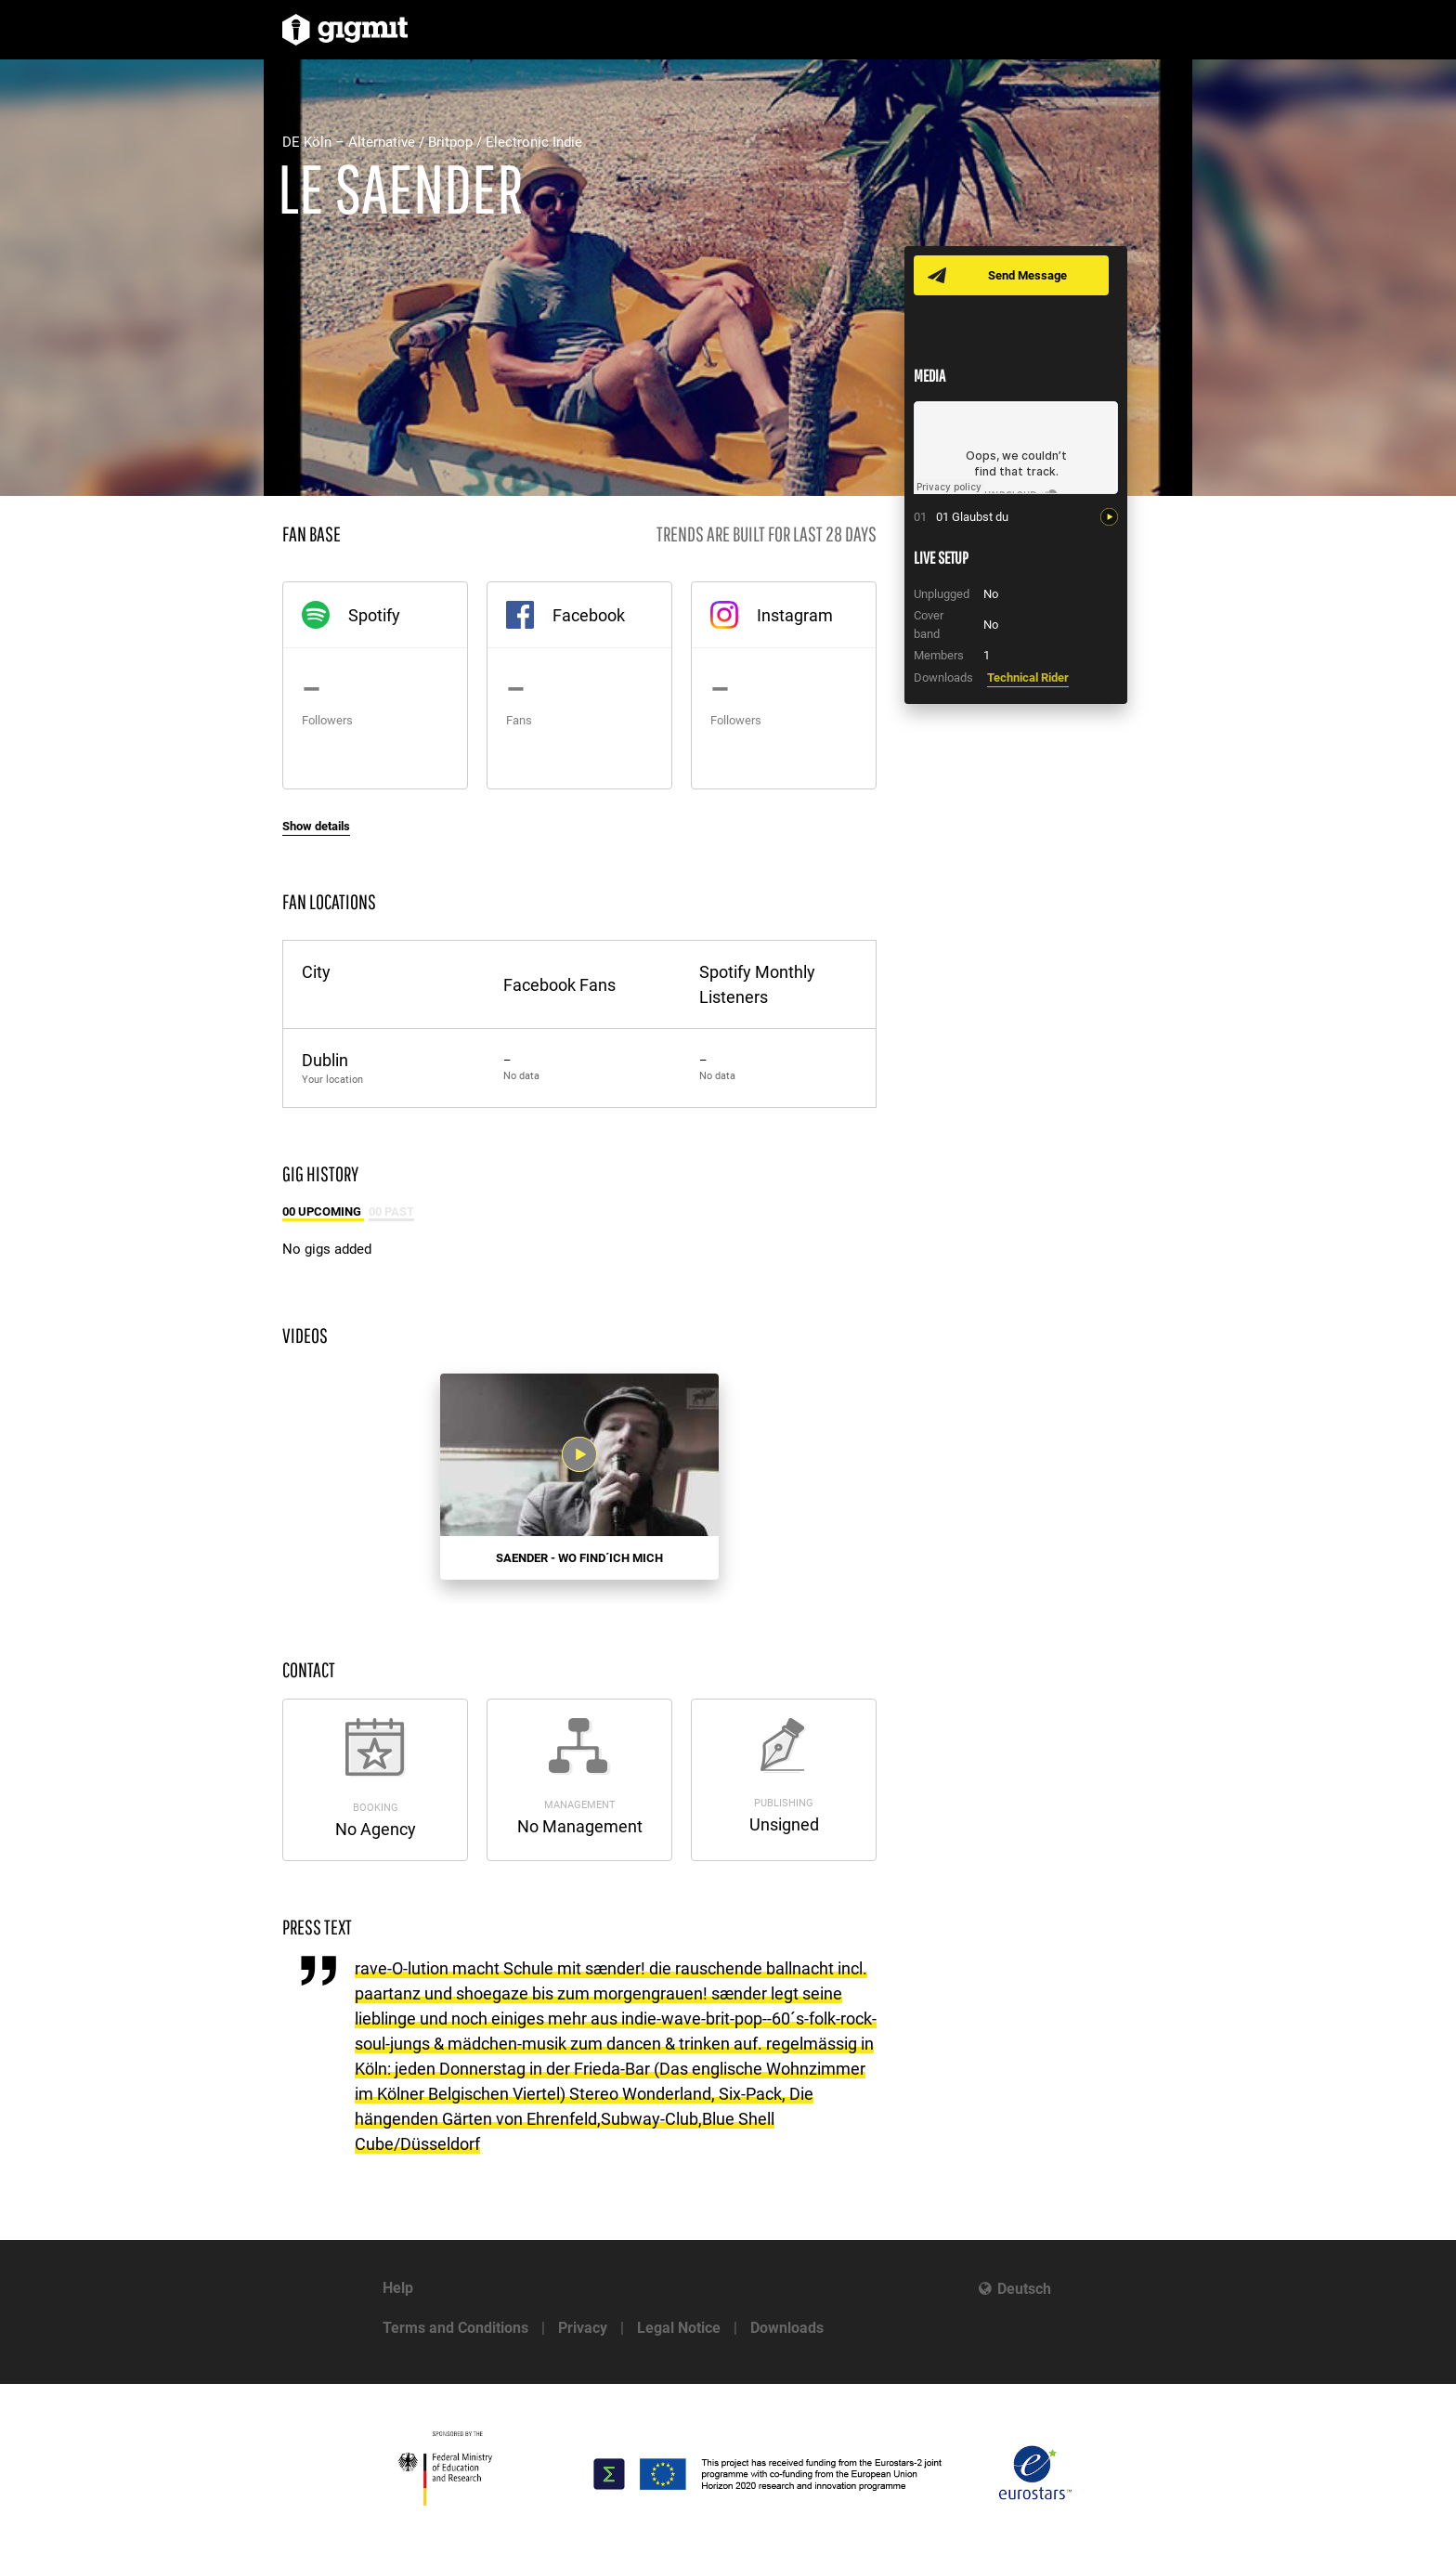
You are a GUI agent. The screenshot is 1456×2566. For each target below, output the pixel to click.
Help (398, 2288)
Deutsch (1024, 2289)
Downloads (787, 2328)
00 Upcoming (323, 1211)
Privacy (582, 2328)
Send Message (1027, 275)
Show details (316, 826)
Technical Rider (1028, 677)
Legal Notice (679, 2328)
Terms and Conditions (455, 2328)
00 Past (391, 1211)
